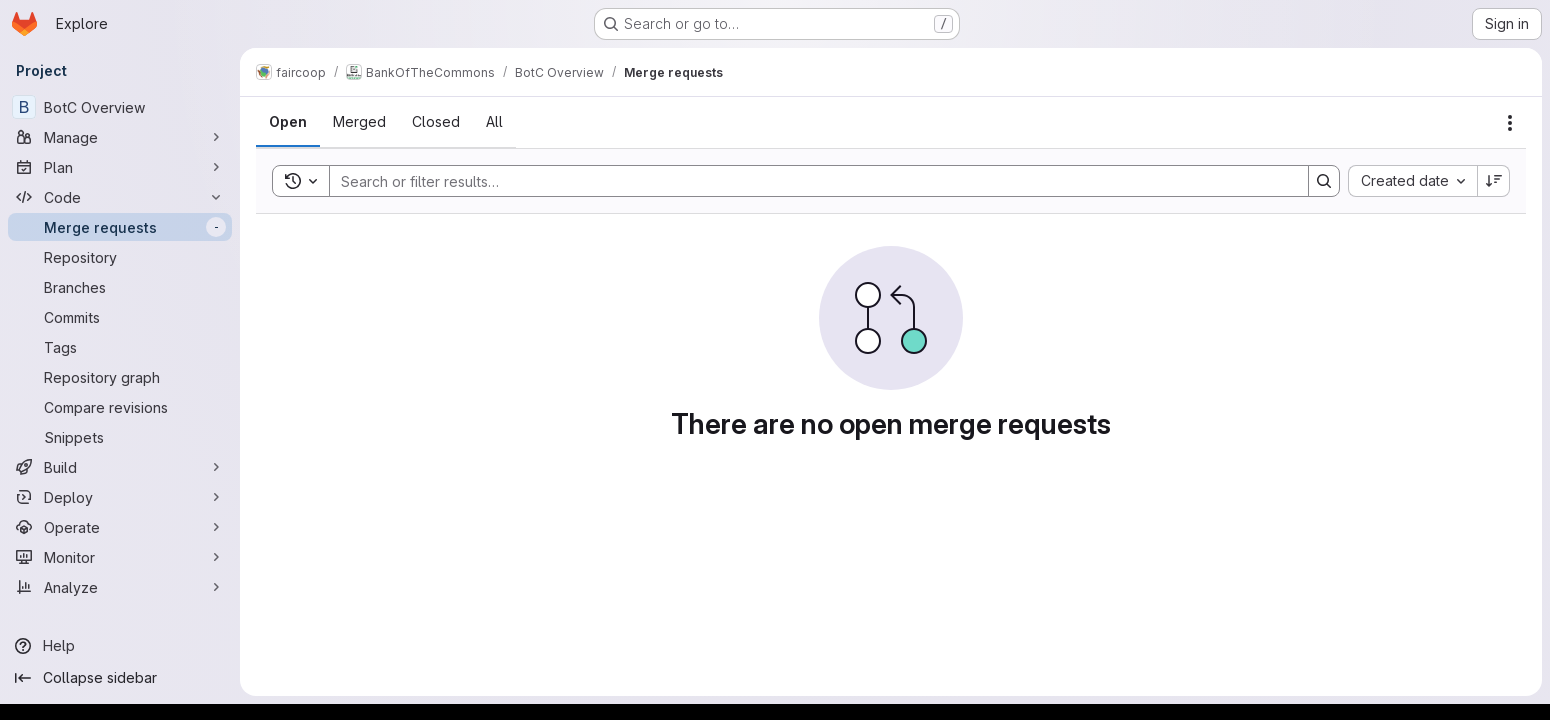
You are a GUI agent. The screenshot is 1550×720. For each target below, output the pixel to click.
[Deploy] (120, 497)
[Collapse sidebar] (120, 678)
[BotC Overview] (120, 107)
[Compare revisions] (120, 407)
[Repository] (120, 257)
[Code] (120, 197)
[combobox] (1412, 181)
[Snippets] (120, 437)
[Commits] (120, 317)
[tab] (288, 122)
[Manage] (120, 137)
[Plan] (120, 167)
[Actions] (1510, 123)
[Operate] (120, 527)
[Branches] (120, 287)
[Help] (120, 646)
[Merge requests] (120, 227)
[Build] (120, 467)
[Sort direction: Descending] (1494, 181)
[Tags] (120, 347)
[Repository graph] (120, 377)
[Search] (809, 181)
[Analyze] (120, 587)
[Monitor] (120, 557)
